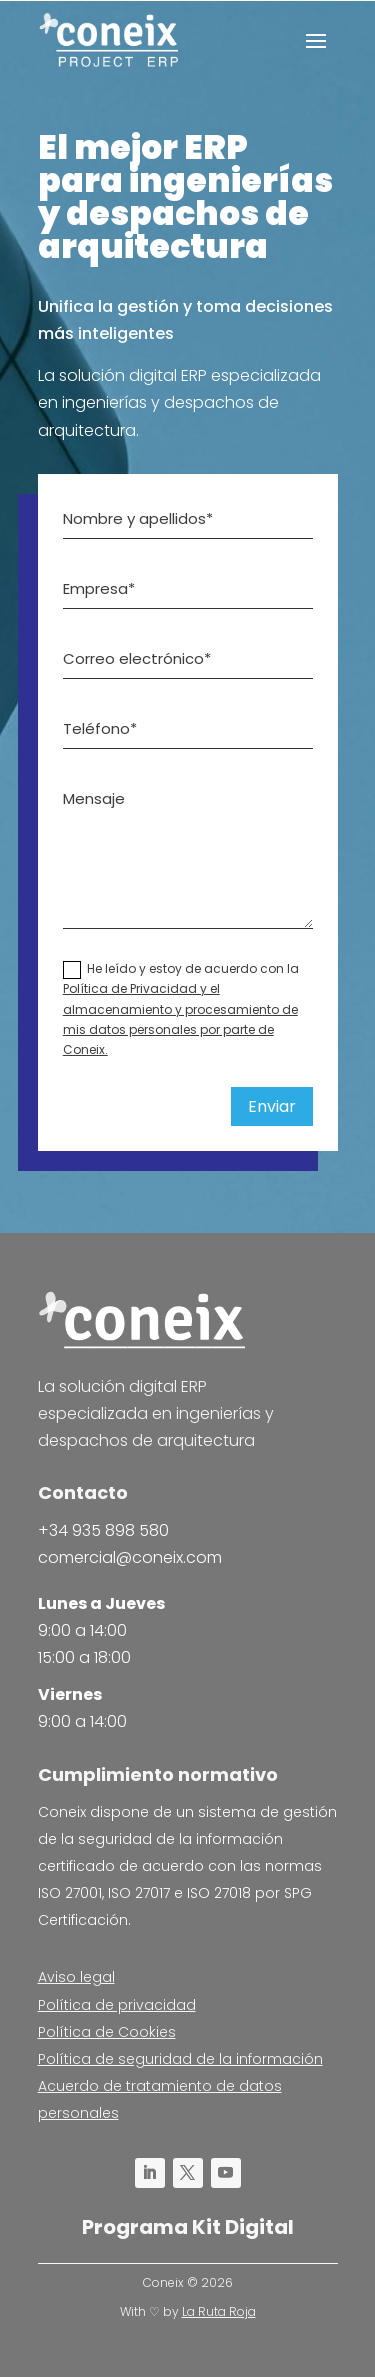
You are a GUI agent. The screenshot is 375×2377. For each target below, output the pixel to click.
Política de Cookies (107, 2032)
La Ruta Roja (219, 2311)
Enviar (272, 1106)
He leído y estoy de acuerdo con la (181, 1009)
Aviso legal (76, 1977)
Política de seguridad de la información (180, 2059)
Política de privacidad (117, 2005)
